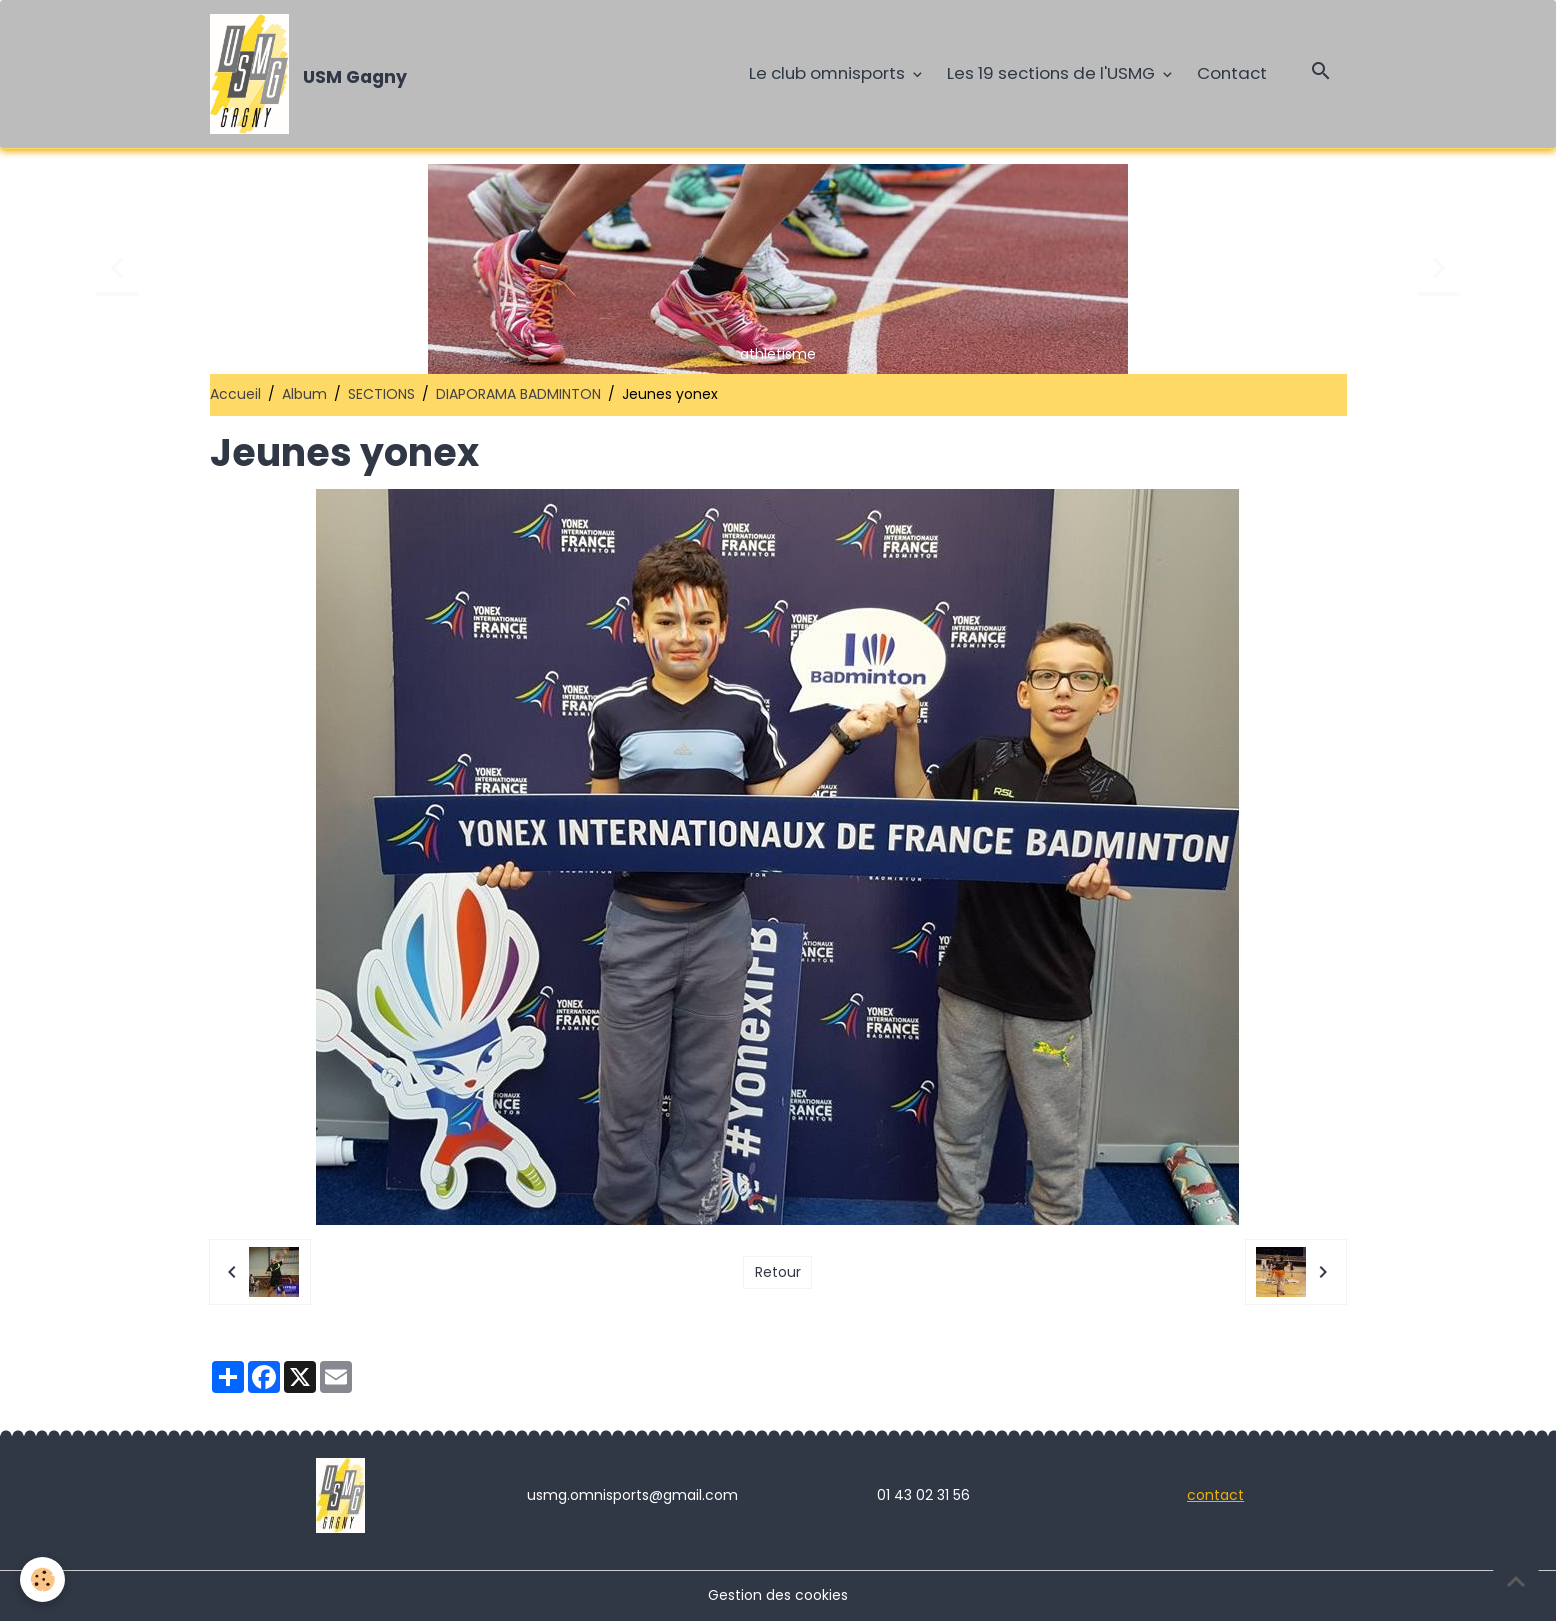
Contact (1232, 73)
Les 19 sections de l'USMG (1053, 73)
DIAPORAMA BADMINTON (518, 394)
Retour (778, 1272)
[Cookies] (42, 1579)
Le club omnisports (829, 73)
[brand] (312, 74)
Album (304, 394)
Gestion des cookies (778, 1595)
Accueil (235, 394)
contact (1215, 1495)
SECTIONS (381, 394)
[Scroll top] (1516, 1581)
